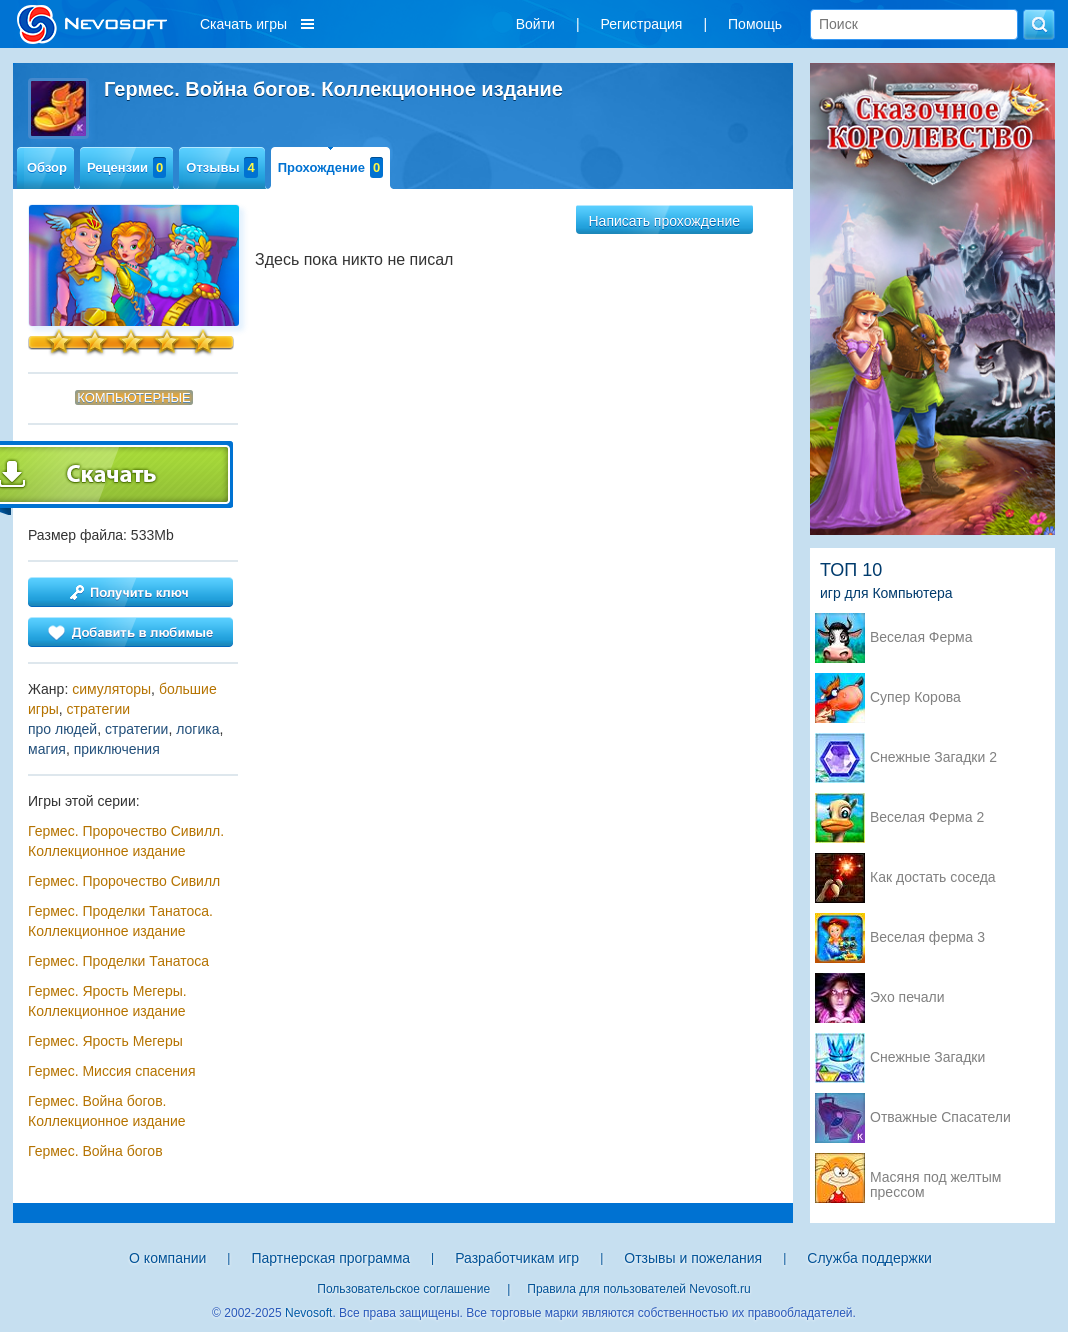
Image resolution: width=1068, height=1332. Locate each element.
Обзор (47, 167)
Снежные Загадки (927, 1057)
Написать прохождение (665, 221)
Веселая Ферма (921, 637)
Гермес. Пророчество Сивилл (124, 881)
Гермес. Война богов (95, 1151)
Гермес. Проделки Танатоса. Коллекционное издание (120, 921)
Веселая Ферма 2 (927, 817)
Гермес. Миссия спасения (111, 1071)
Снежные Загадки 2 (933, 757)
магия (47, 749)
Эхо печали (907, 997)
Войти (535, 24)
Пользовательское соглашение (403, 1289)
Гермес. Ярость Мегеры (105, 1041)
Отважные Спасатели (940, 1117)
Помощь (755, 24)
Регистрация (642, 24)
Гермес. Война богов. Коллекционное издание (107, 1111)
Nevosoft (308, 1313)
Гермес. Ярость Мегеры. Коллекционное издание (107, 1001)
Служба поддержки (869, 1258)
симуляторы (111, 689)
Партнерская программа (330, 1258)
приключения (117, 749)
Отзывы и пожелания (693, 1258)
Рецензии (126, 167)
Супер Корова (915, 697)
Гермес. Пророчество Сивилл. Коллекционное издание (126, 841)
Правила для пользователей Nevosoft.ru (638, 1289)
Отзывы (221, 167)
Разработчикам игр (517, 1258)
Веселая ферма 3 (927, 937)
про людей (62, 729)
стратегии (98, 709)
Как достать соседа (933, 877)
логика (197, 729)
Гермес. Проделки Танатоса (118, 961)
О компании (167, 1258)
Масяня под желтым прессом (935, 1179)
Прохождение (331, 167)
